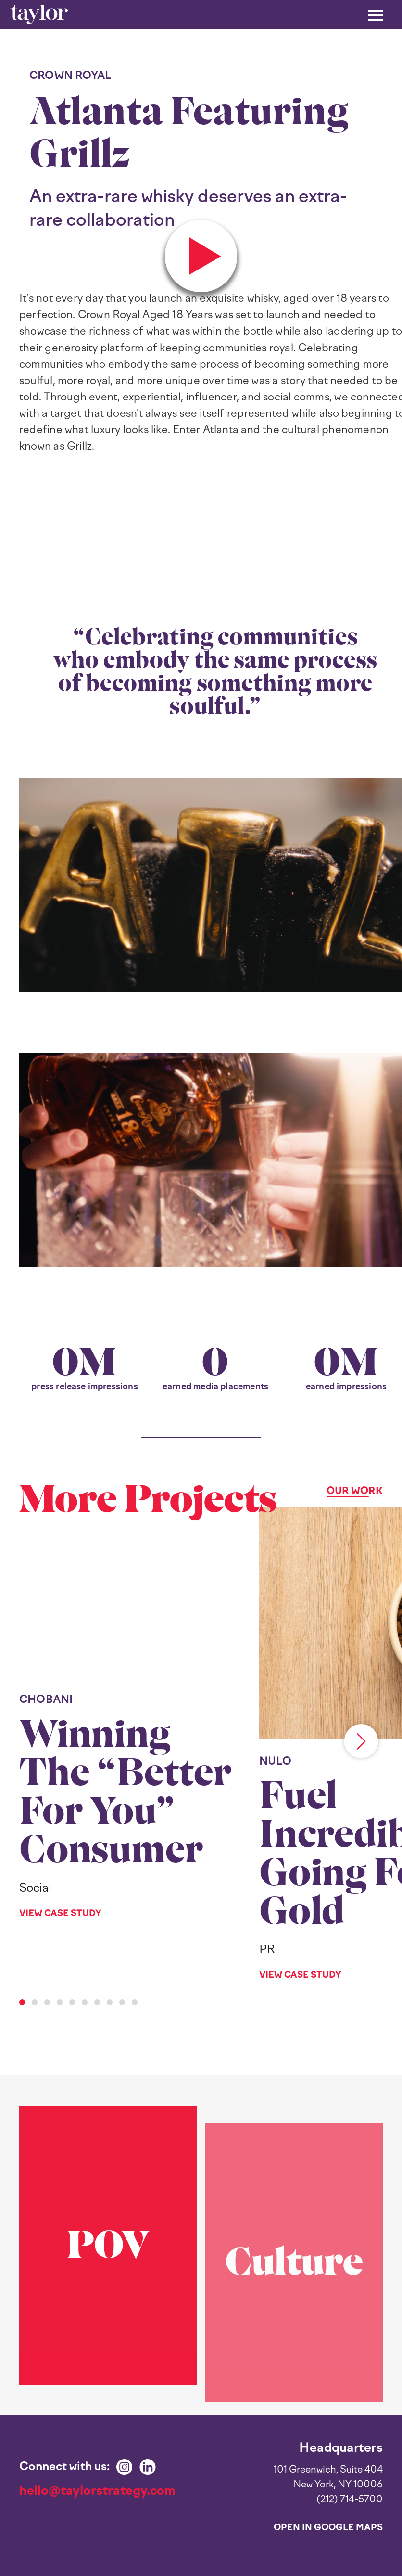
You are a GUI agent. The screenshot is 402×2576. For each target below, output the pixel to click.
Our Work (355, 1490)
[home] (39, 14)
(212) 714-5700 (349, 2499)
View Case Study (60, 1913)
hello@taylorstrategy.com (97, 2490)
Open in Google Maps (328, 2527)
